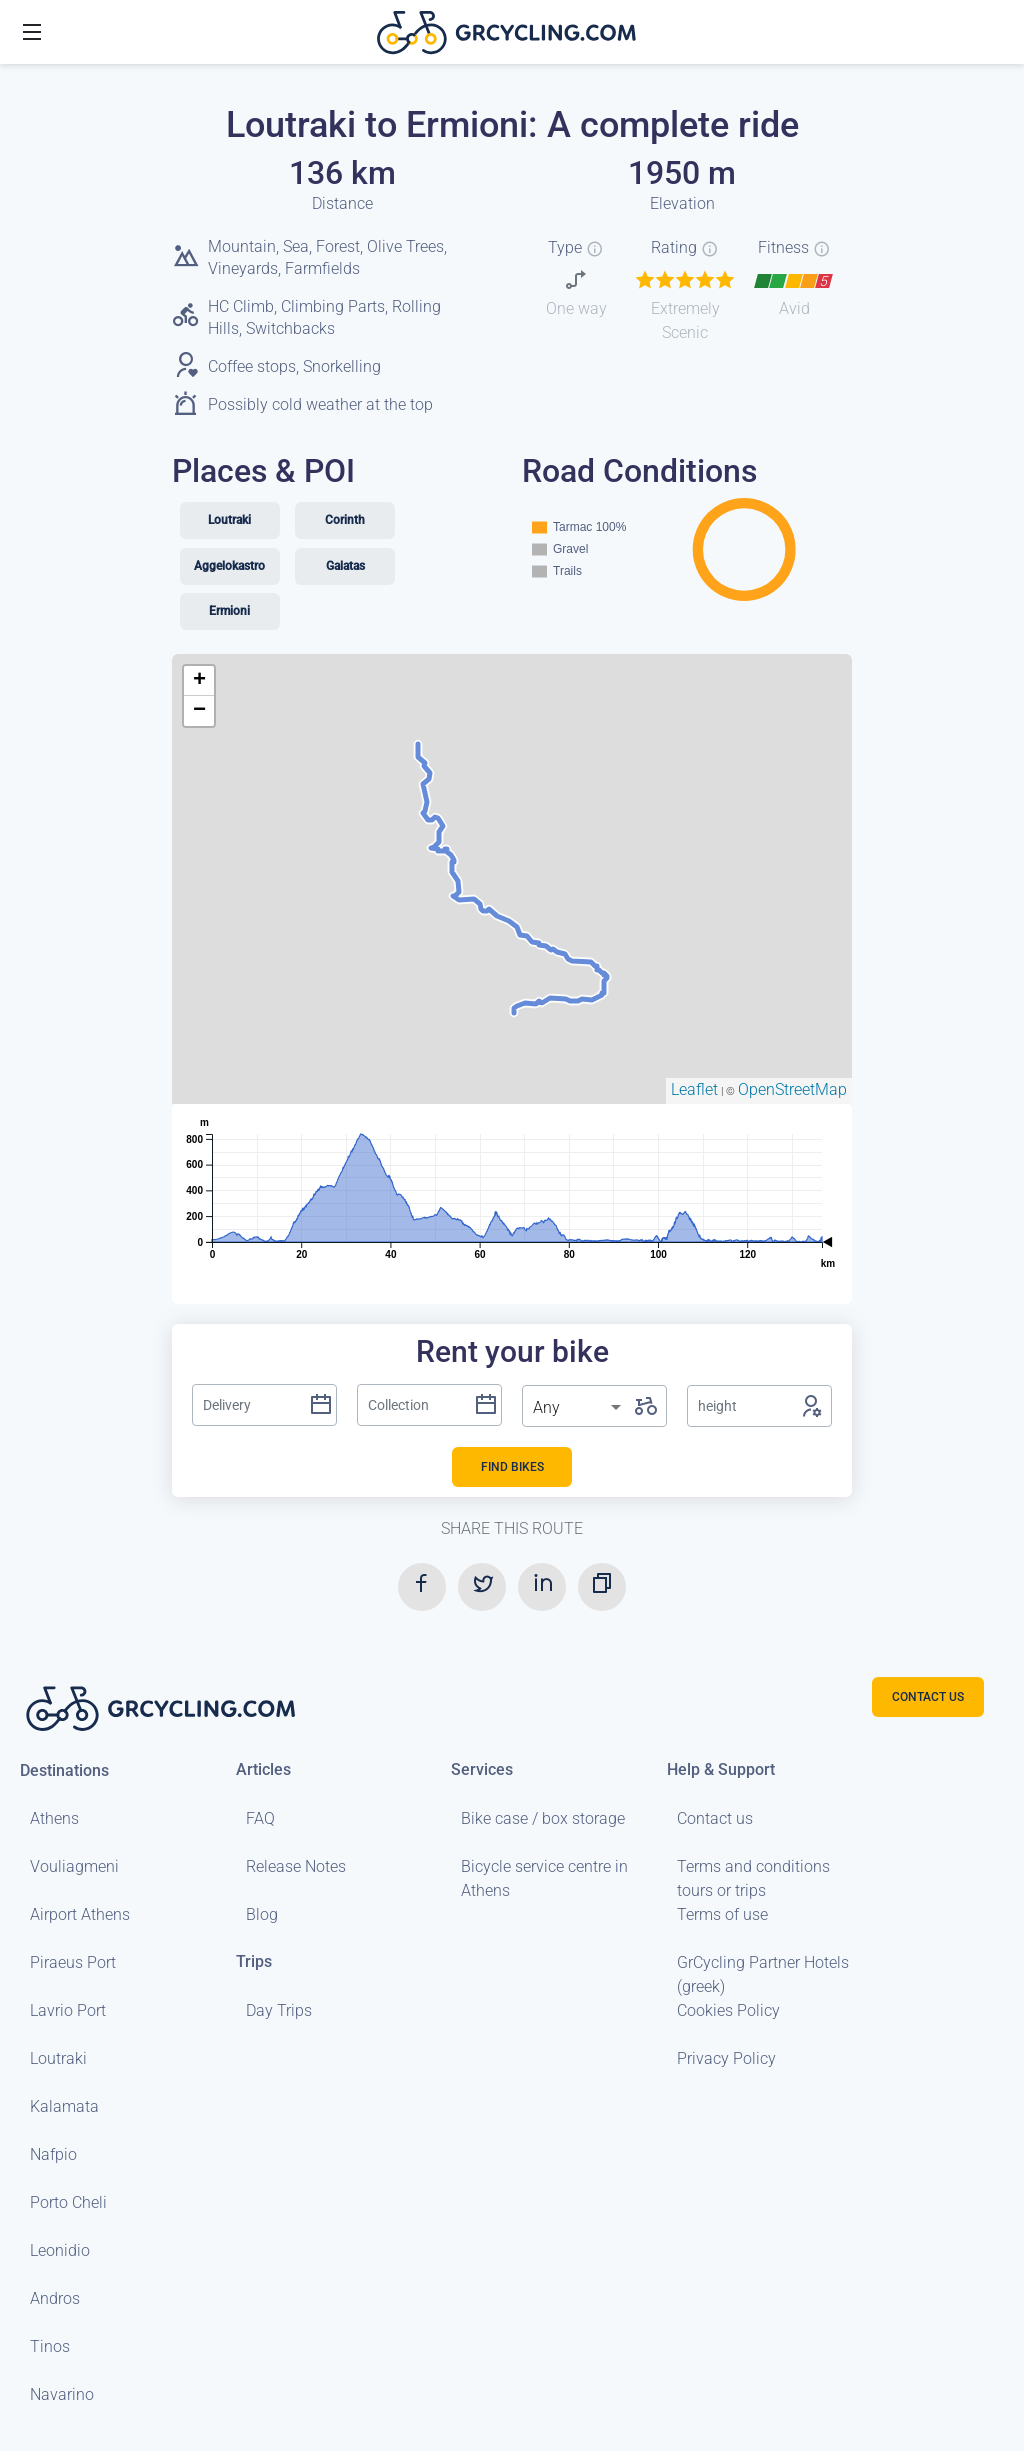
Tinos (50, 2346)
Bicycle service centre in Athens (544, 1878)
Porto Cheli (68, 2202)
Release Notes (296, 1866)
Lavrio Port (68, 2010)
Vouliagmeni (74, 1866)
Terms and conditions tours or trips (753, 1878)
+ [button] (199, 681)
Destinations (64, 1769)
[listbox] (579, 1408)
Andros (55, 2298)
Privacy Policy (726, 2058)
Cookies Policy (728, 2010)
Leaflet (694, 1089)
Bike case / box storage (543, 1818)
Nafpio (53, 2154)
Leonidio (60, 2250)
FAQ (260, 1818)
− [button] (199, 711)
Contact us (715, 1818)
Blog (262, 1914)
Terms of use (722, 1914)
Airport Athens (80, 1914)
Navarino (62, 2394)
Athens (54, 1818)
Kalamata (64, 2106)
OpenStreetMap (792, 1089)
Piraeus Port (73, 1962)
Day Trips (279, 2010)
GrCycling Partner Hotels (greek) (763, 1974)
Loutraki (58, 2058)
